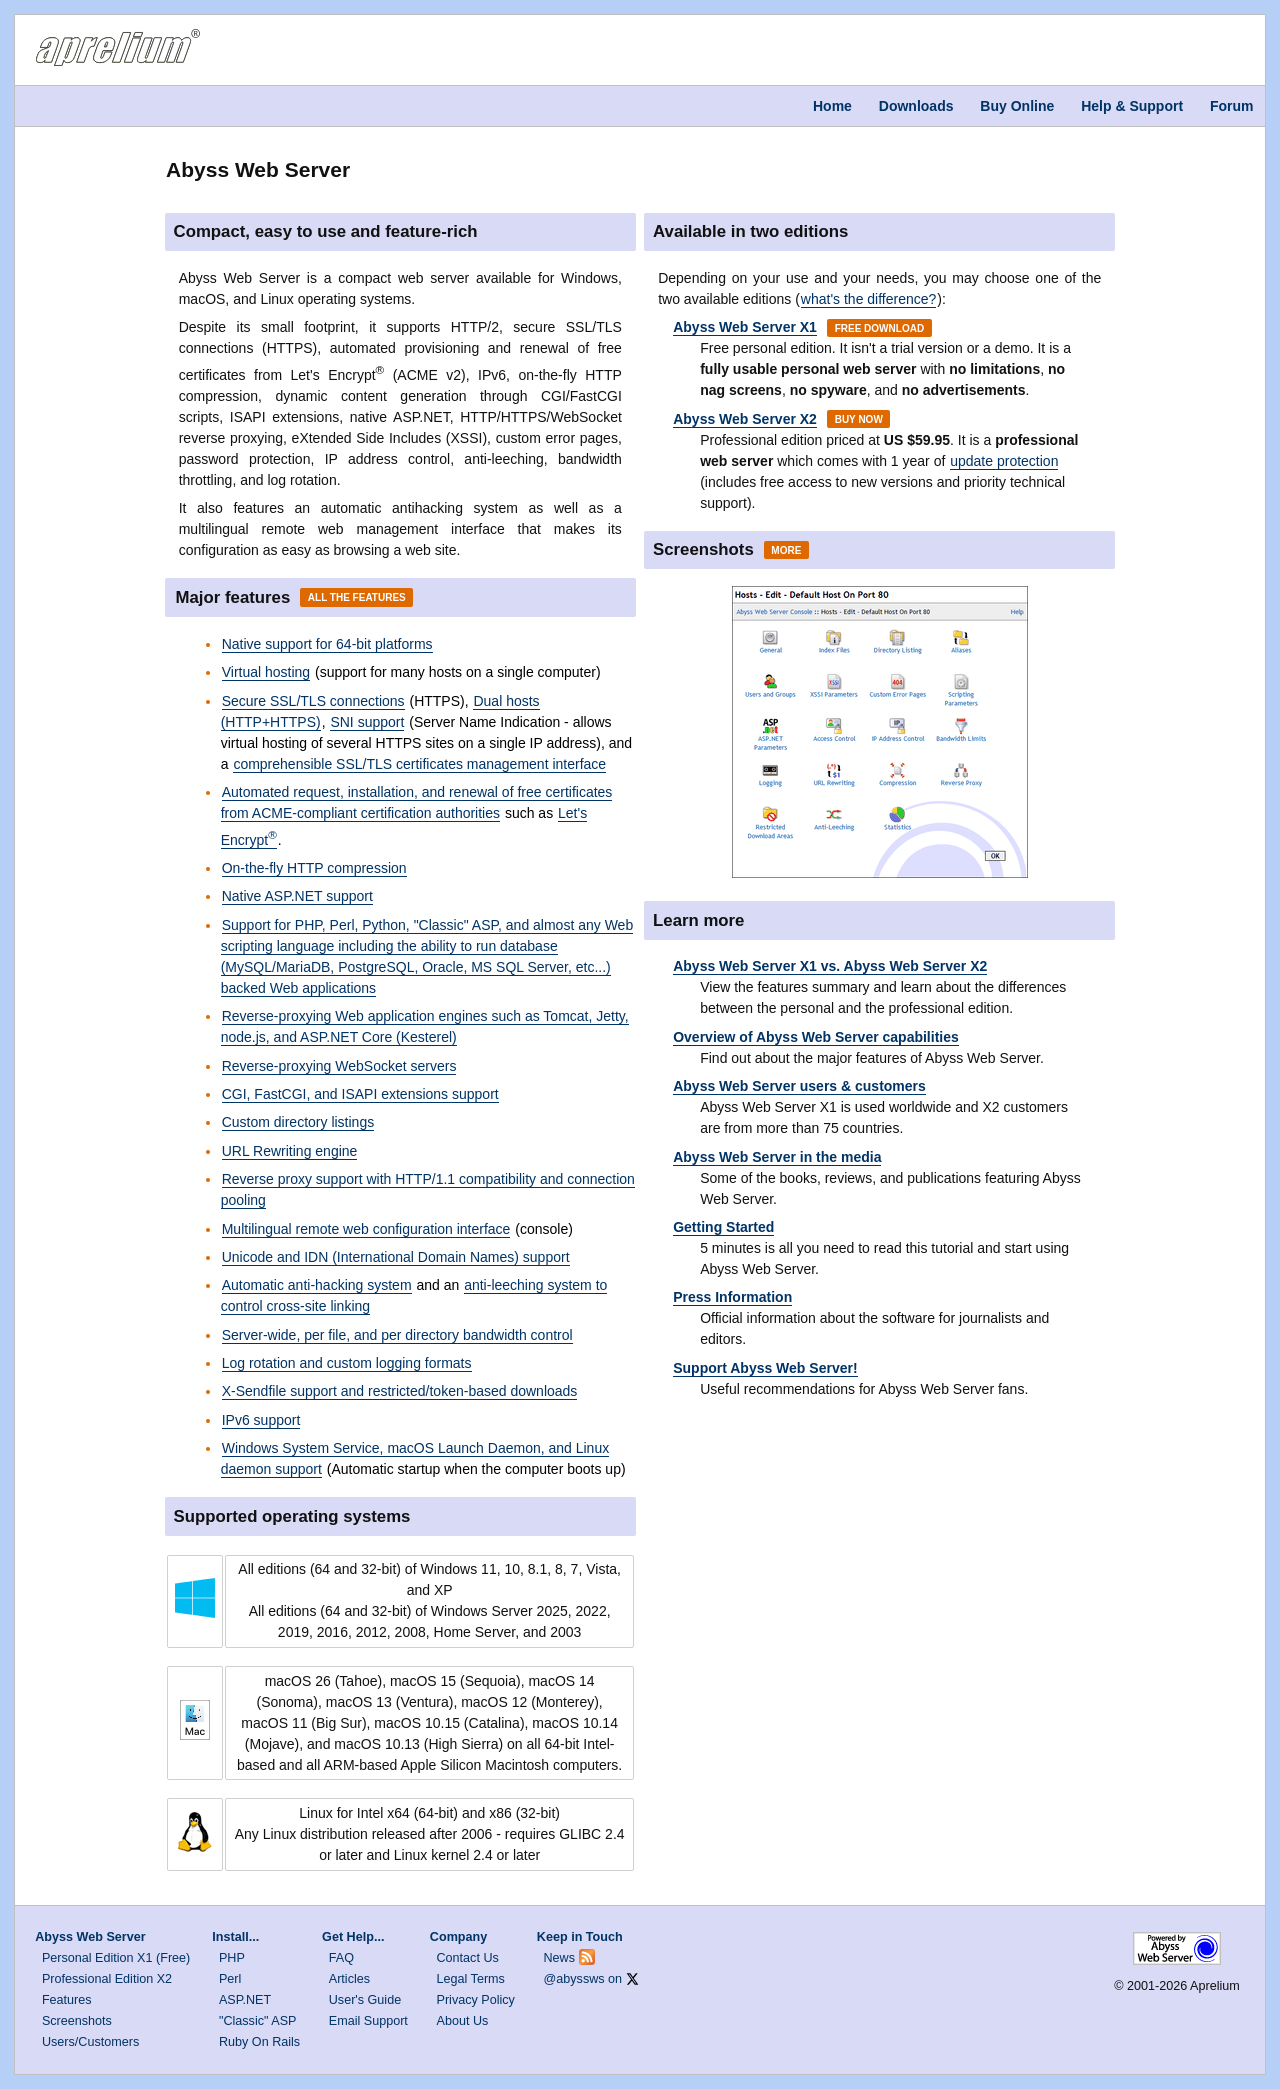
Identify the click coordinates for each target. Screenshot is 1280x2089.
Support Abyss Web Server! (765, 1368)
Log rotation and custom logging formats (347, 1363)
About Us (463, 2021)
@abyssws (574, 1979)
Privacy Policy (476, 2000)
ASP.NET (245, 2000)
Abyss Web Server (90, 1937)
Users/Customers (90, 2042)
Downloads (916, 106)
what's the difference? (869, 299)
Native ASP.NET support (297, 896)
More (786, 549)
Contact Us (468, 1958)
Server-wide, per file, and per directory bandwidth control (397, 1335)
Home (832, 106)
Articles (349, 1979)
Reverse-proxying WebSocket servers (339, 1066)
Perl (230, 1979)
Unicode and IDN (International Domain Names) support (396, 1257)
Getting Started (723, 1227)
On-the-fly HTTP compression (314, 868)
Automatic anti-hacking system (317, 1285)
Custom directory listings (298, 1122)
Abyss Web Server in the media (777, 1157)
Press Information (732, 1297)
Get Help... (353, 1937)
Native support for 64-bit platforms (327, 644)
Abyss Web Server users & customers (799, 1086)
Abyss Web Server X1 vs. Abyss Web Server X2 (830, 966)
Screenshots (77, 2021)
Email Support (368, 2021)
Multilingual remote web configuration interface (366, 1229)
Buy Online (1017, 106)
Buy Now (859, 419)
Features (67, 2000)
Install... (235, 1937)
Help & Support (1132, 106)
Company (458, 1937)
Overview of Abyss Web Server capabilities (816, 1037)
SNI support (367, 722)
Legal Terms (471, 1979)
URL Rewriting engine (290, 1151)
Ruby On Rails (259, 2042)
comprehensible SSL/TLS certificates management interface (419, 764)
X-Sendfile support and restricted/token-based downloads (400, 1391)
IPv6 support (261, 1420)
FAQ (341, 1958)
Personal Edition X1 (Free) (116, 1958)
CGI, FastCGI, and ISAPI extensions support (360, 1094)
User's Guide (365, 2000)
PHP (232, 1958)
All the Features (357, 597)
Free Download (879, 327)
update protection (1004, 461)
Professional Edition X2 (107, 1979)
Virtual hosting (266, 672)
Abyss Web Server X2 (745, 419)
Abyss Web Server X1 (745, 327)
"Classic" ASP (258, 2021)
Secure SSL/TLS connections (313, 701)
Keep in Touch (580, 1937)
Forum (1232, 106)
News (560, 1958)
